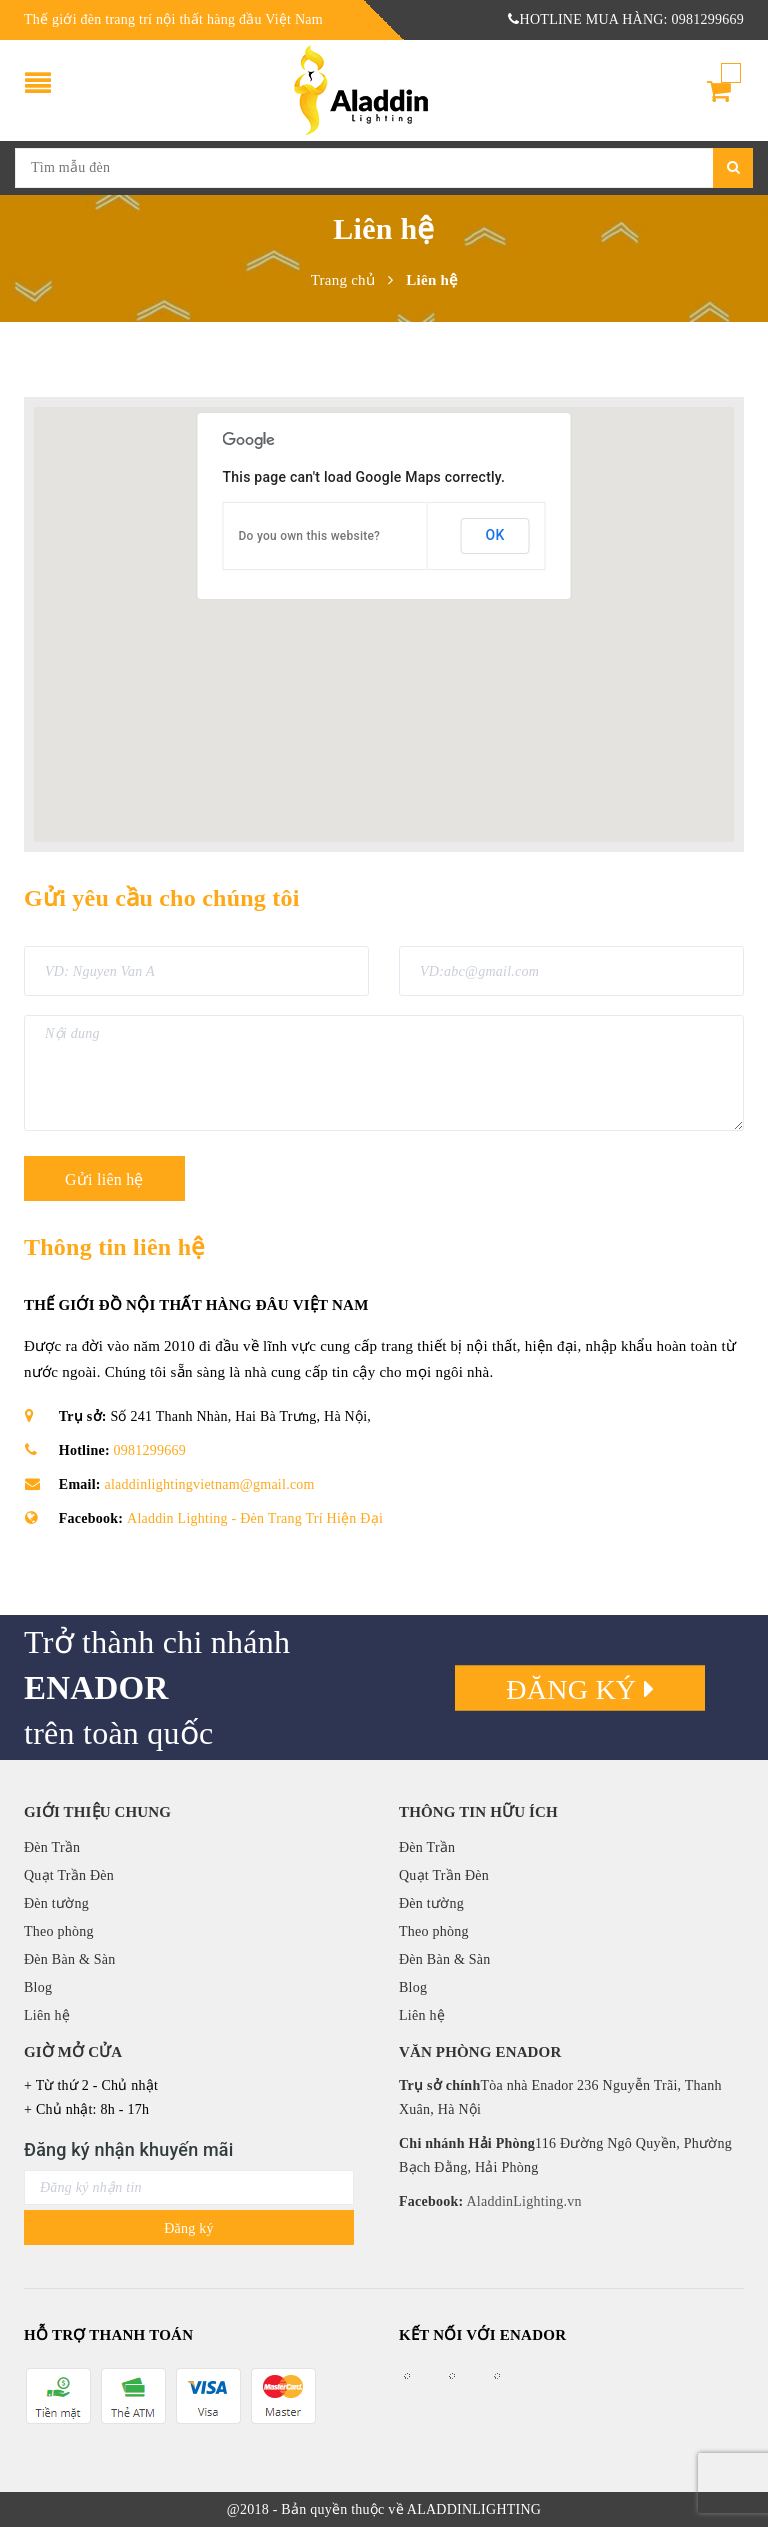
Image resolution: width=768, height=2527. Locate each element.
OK (495, 535)
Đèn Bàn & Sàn (70, 1959)
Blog (38, 1987)
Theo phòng (59, 1931)
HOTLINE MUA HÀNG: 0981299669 (626, 19)
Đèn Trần (52, 1847)
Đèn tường (56, 1903)
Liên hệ (47, 2015)
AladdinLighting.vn (522, 2201)
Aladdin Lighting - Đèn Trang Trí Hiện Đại (255, 1518)
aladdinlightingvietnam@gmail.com (210, 1484)
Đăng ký (580, 1688)
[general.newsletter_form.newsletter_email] (189, 2187)
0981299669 (150, 1450)
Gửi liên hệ (104, 1179)
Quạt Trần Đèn (69, 1875)
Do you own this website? (310, 536)
